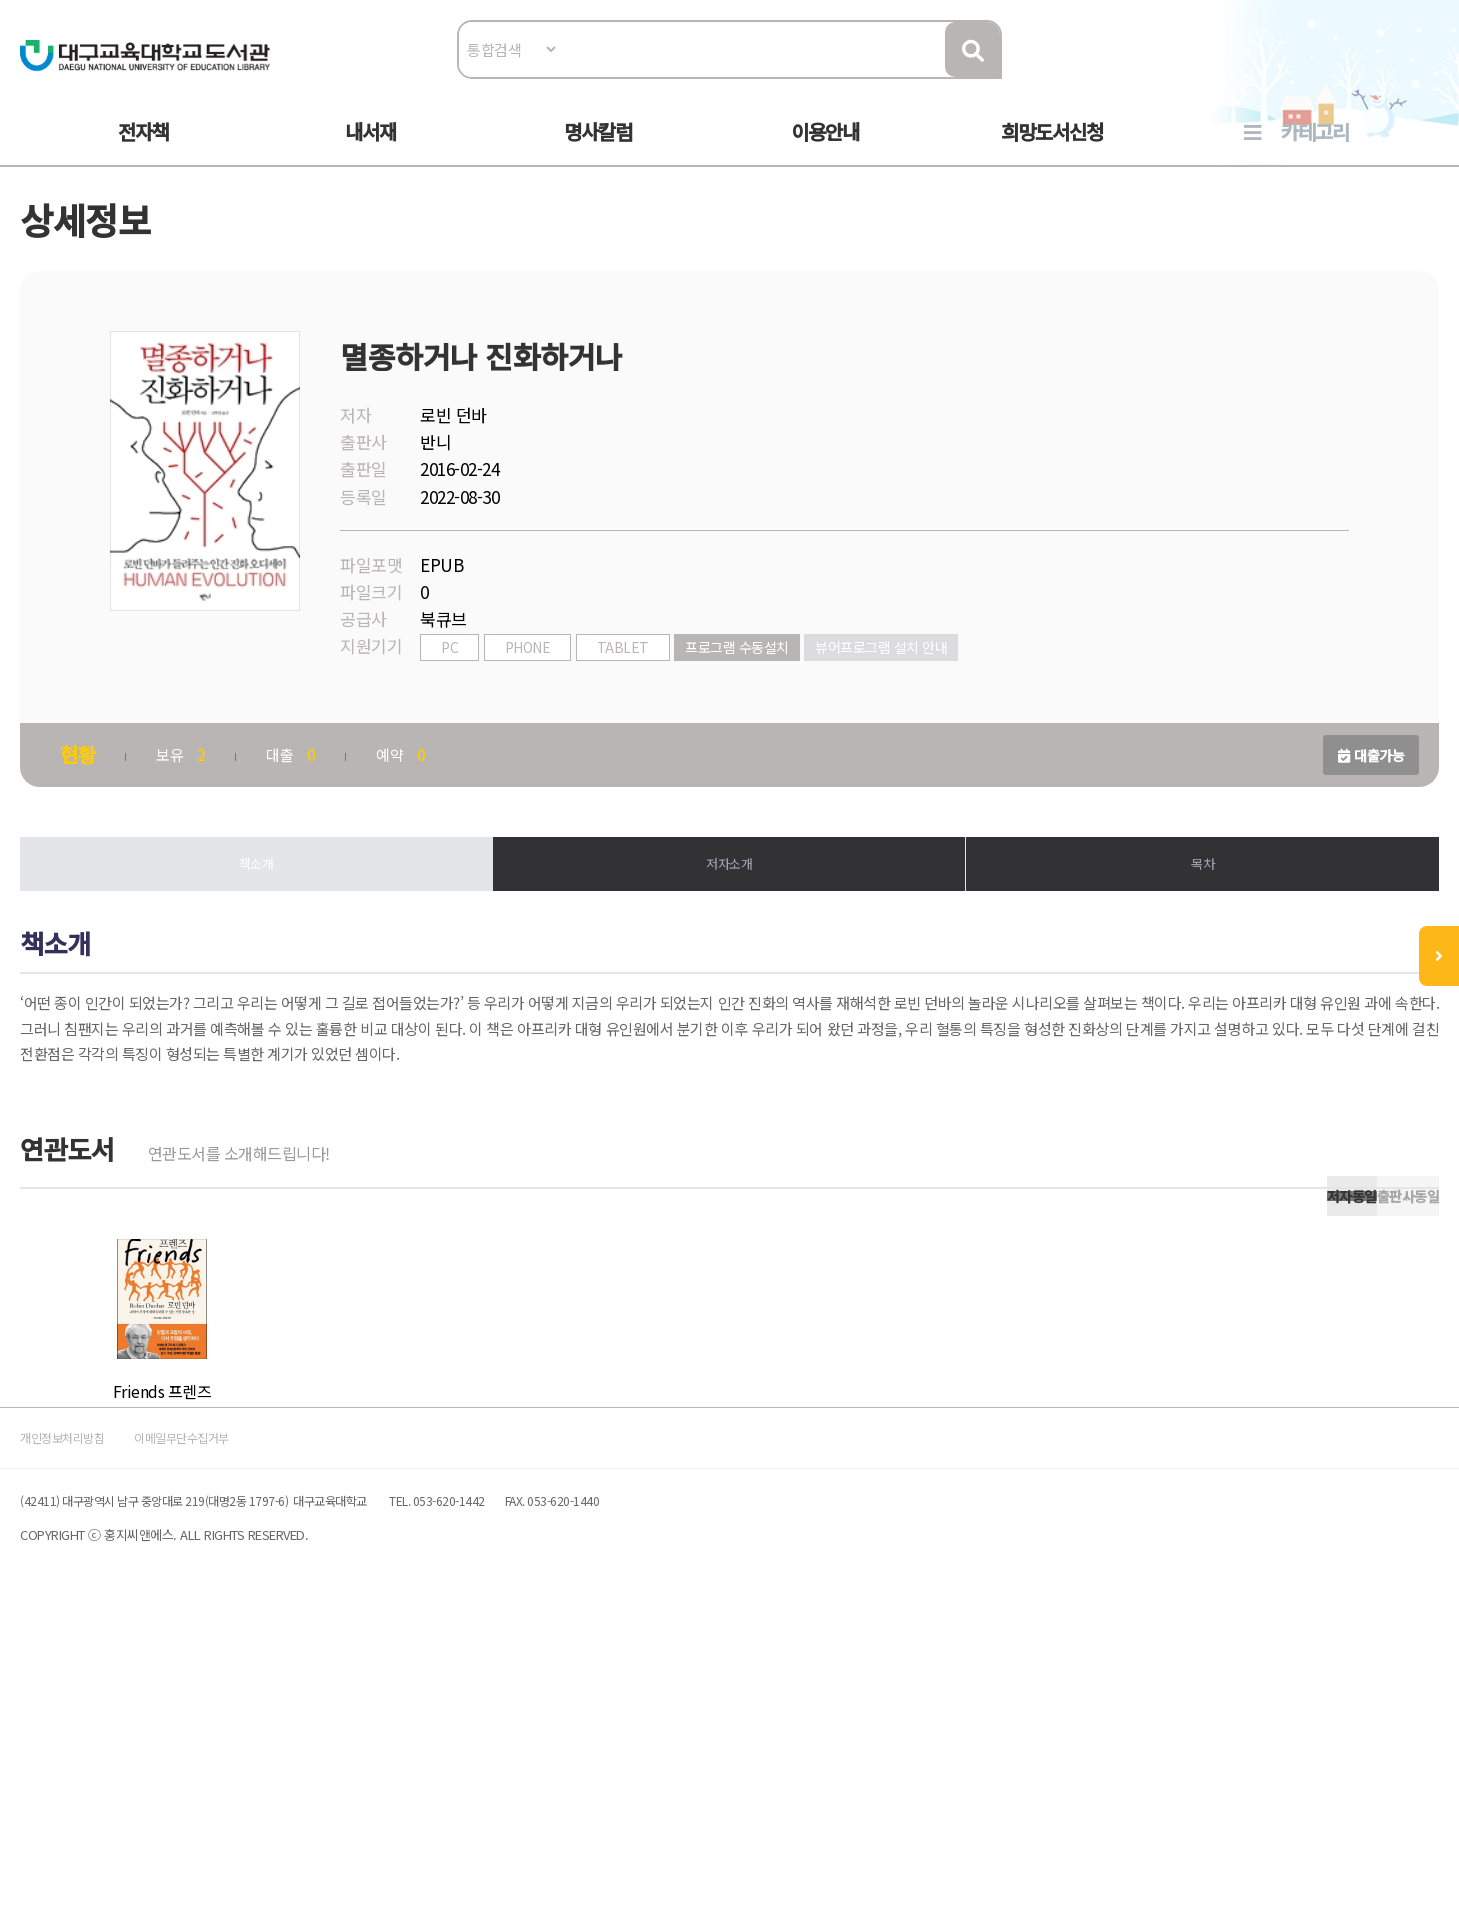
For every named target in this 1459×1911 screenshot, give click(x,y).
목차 (1196, 918)
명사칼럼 (598, 151)
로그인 (1415, 76)
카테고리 (1315, 151)
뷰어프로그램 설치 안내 (891, 697)
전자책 (143, 151)
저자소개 (729, 918)
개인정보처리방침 (92, 1717)
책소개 (262, 918)
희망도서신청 (1052, 151)
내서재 (370, 151)
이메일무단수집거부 (254, 1717)
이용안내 (825, 151)
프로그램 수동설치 (747, 697)
